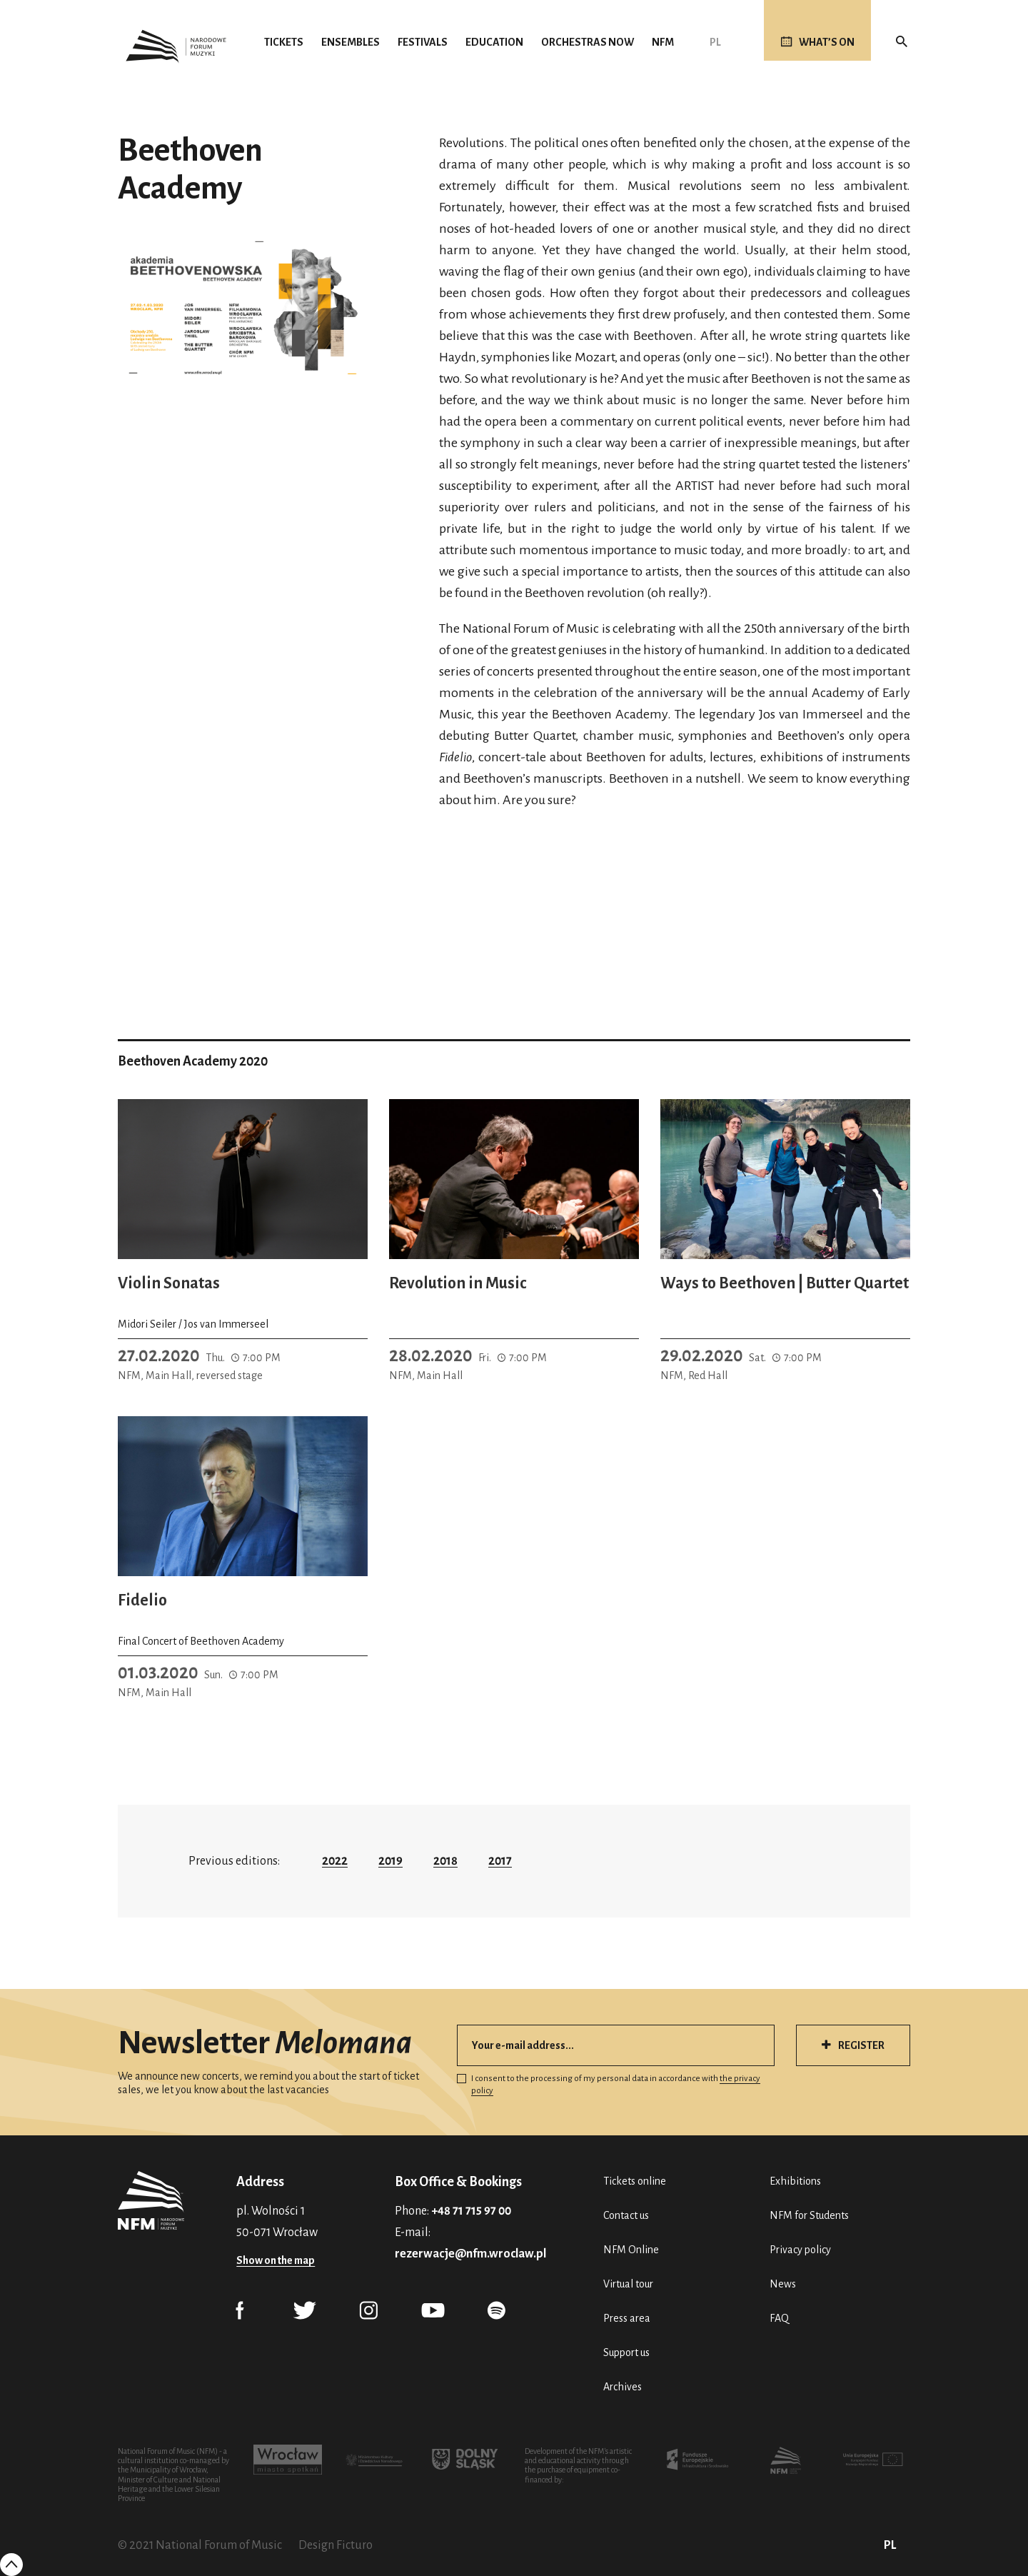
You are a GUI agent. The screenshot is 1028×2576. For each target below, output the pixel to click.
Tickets (283, 42)
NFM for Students (809, 2215)
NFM (663, 42)
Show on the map (275, 2260)
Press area (626, 2318)
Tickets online (634, 2181)
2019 (390, 1861)
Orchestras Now (587, 42)
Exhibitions (795, 2181)
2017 (500, 1861)
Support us (626, 2352)
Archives (622, 2386)
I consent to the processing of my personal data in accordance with (608, 2084)
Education (494, 42)
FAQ (779, 2318)
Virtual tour (628, 2284)
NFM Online (631, 2249)
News (783, 2284)
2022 (335, 1861)
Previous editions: (234, 1861)
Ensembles (350, 42)
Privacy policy (800, 2249)
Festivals (423, 42)
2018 (445, 1861)
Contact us (626, 2215)
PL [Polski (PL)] (715, 42)
